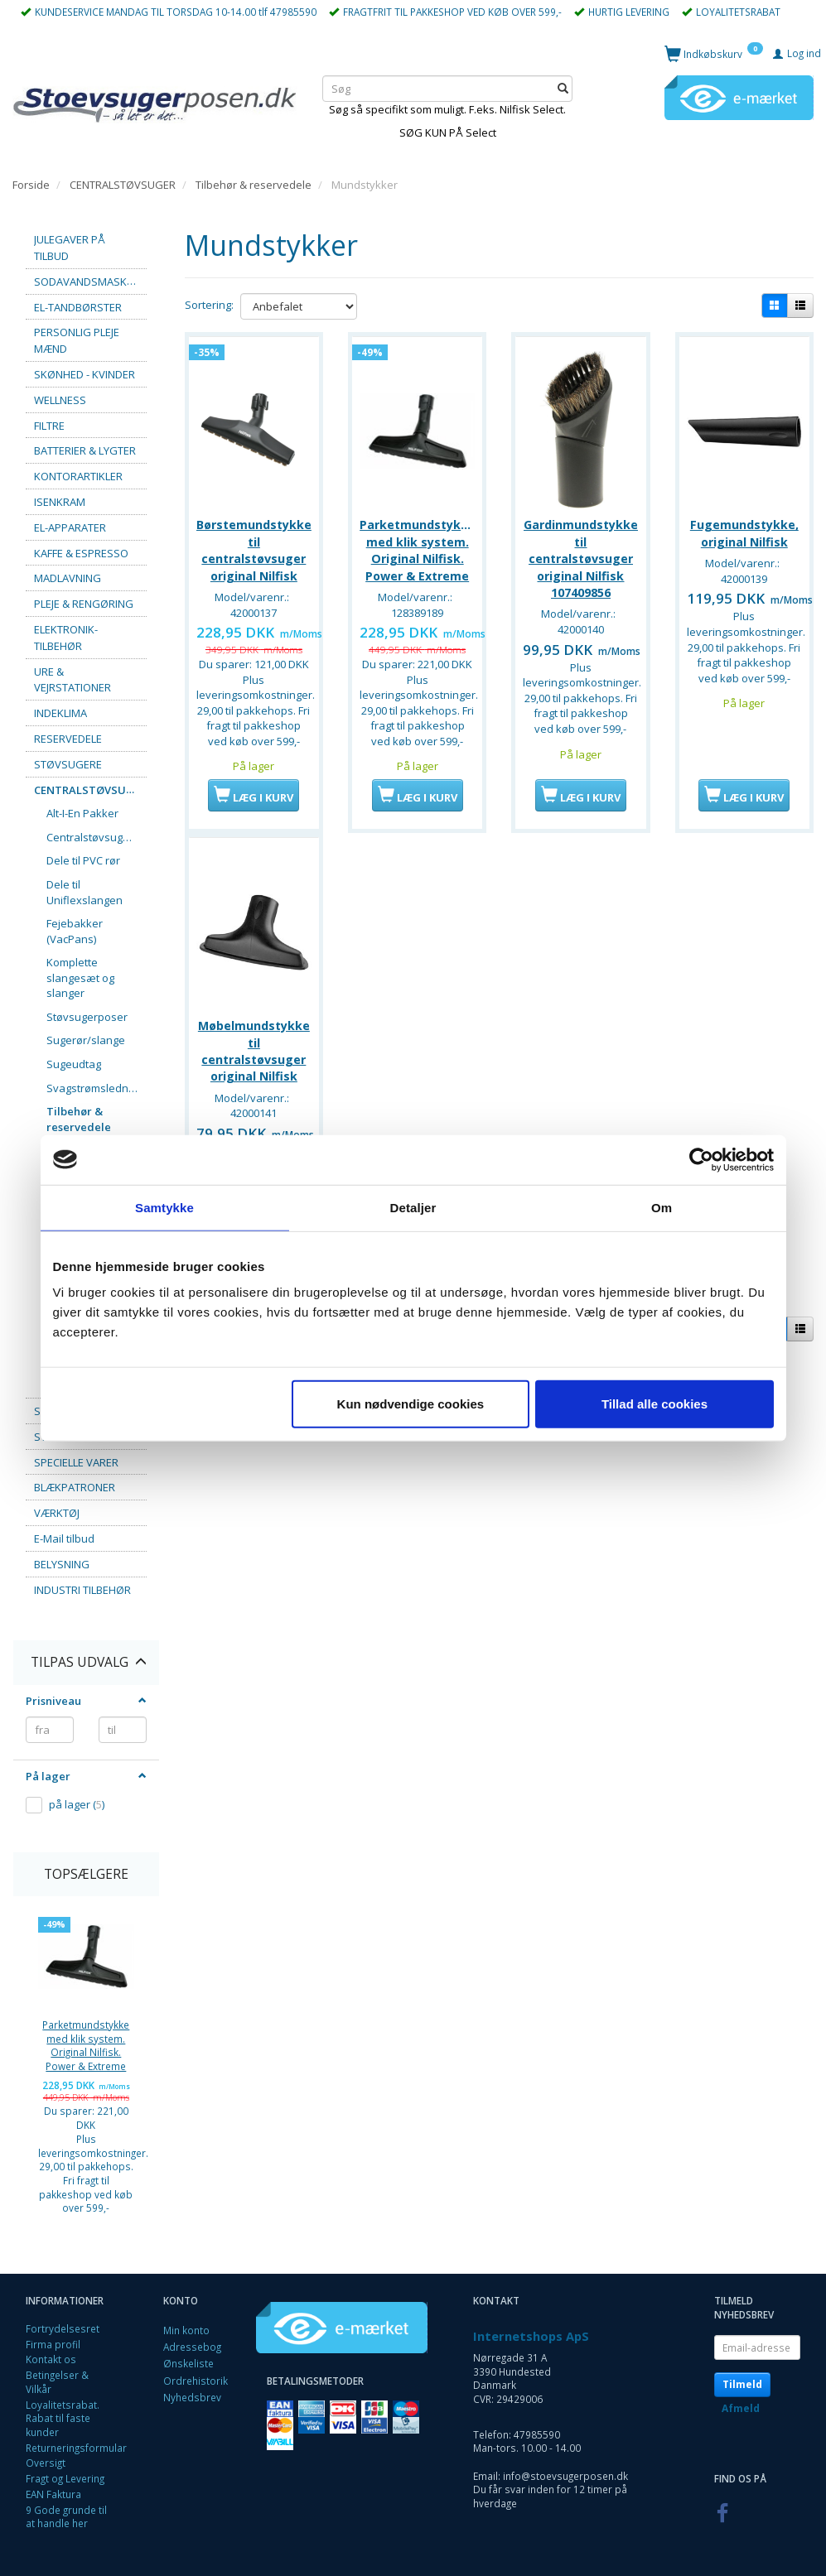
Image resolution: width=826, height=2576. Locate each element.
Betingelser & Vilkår (57, 2381)
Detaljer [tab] (413, 1207)
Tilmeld (742, 2384)
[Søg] (563, 89)
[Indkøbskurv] (713, 53)
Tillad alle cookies (654, 1404)
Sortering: (209, 304)
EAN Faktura (53, 2494)
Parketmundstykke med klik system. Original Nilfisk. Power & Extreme (85, 2045)
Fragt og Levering (65, 2478)
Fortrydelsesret (62, 2328)
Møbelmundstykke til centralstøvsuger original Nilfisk (254, 1045)
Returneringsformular (76, 2447)
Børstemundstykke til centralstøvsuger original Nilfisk (254, 546)
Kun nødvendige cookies (411, 1404)
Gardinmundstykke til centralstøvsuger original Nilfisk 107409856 (580, 555)
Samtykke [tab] (164, 1207)
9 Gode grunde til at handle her (66, 2516)
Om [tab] (661, 1207)
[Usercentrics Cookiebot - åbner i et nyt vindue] (701, 1159)
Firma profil (53, 2344)
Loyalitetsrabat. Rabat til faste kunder (62, 2418)
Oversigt (45, 2462)
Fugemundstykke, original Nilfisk (744, 529)
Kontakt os (51, 2359)
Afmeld (741, 2408)
